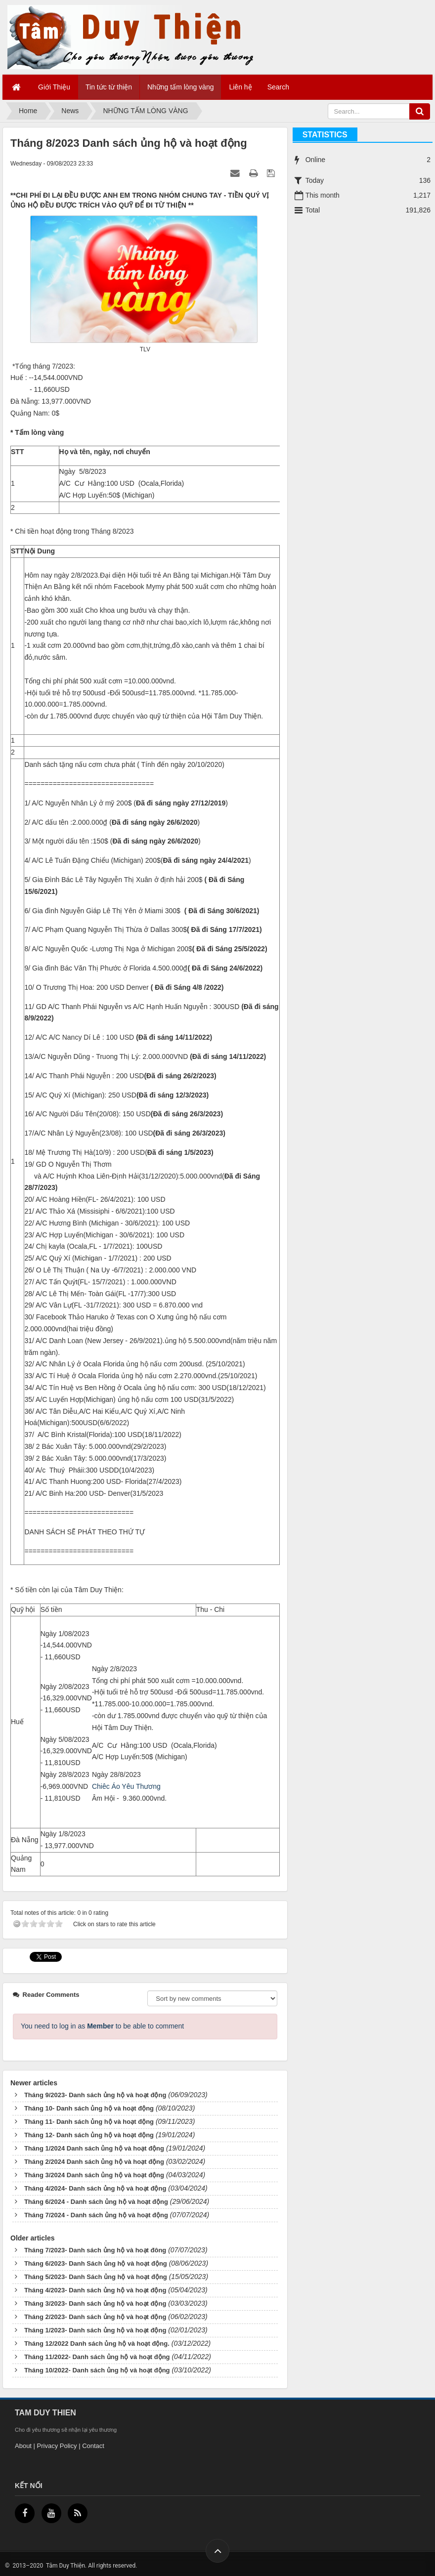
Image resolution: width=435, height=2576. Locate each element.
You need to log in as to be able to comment (102, 2026)
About (23, 2445)
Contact (93, 2445)
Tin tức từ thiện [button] (109, 87)
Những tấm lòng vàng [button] (180, 87)
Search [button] (278, 87)
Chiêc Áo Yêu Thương (126, 1786)
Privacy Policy (57, 2445)
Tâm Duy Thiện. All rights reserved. (90, 2565)
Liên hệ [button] (240, 87)
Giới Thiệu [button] (54, 87)
